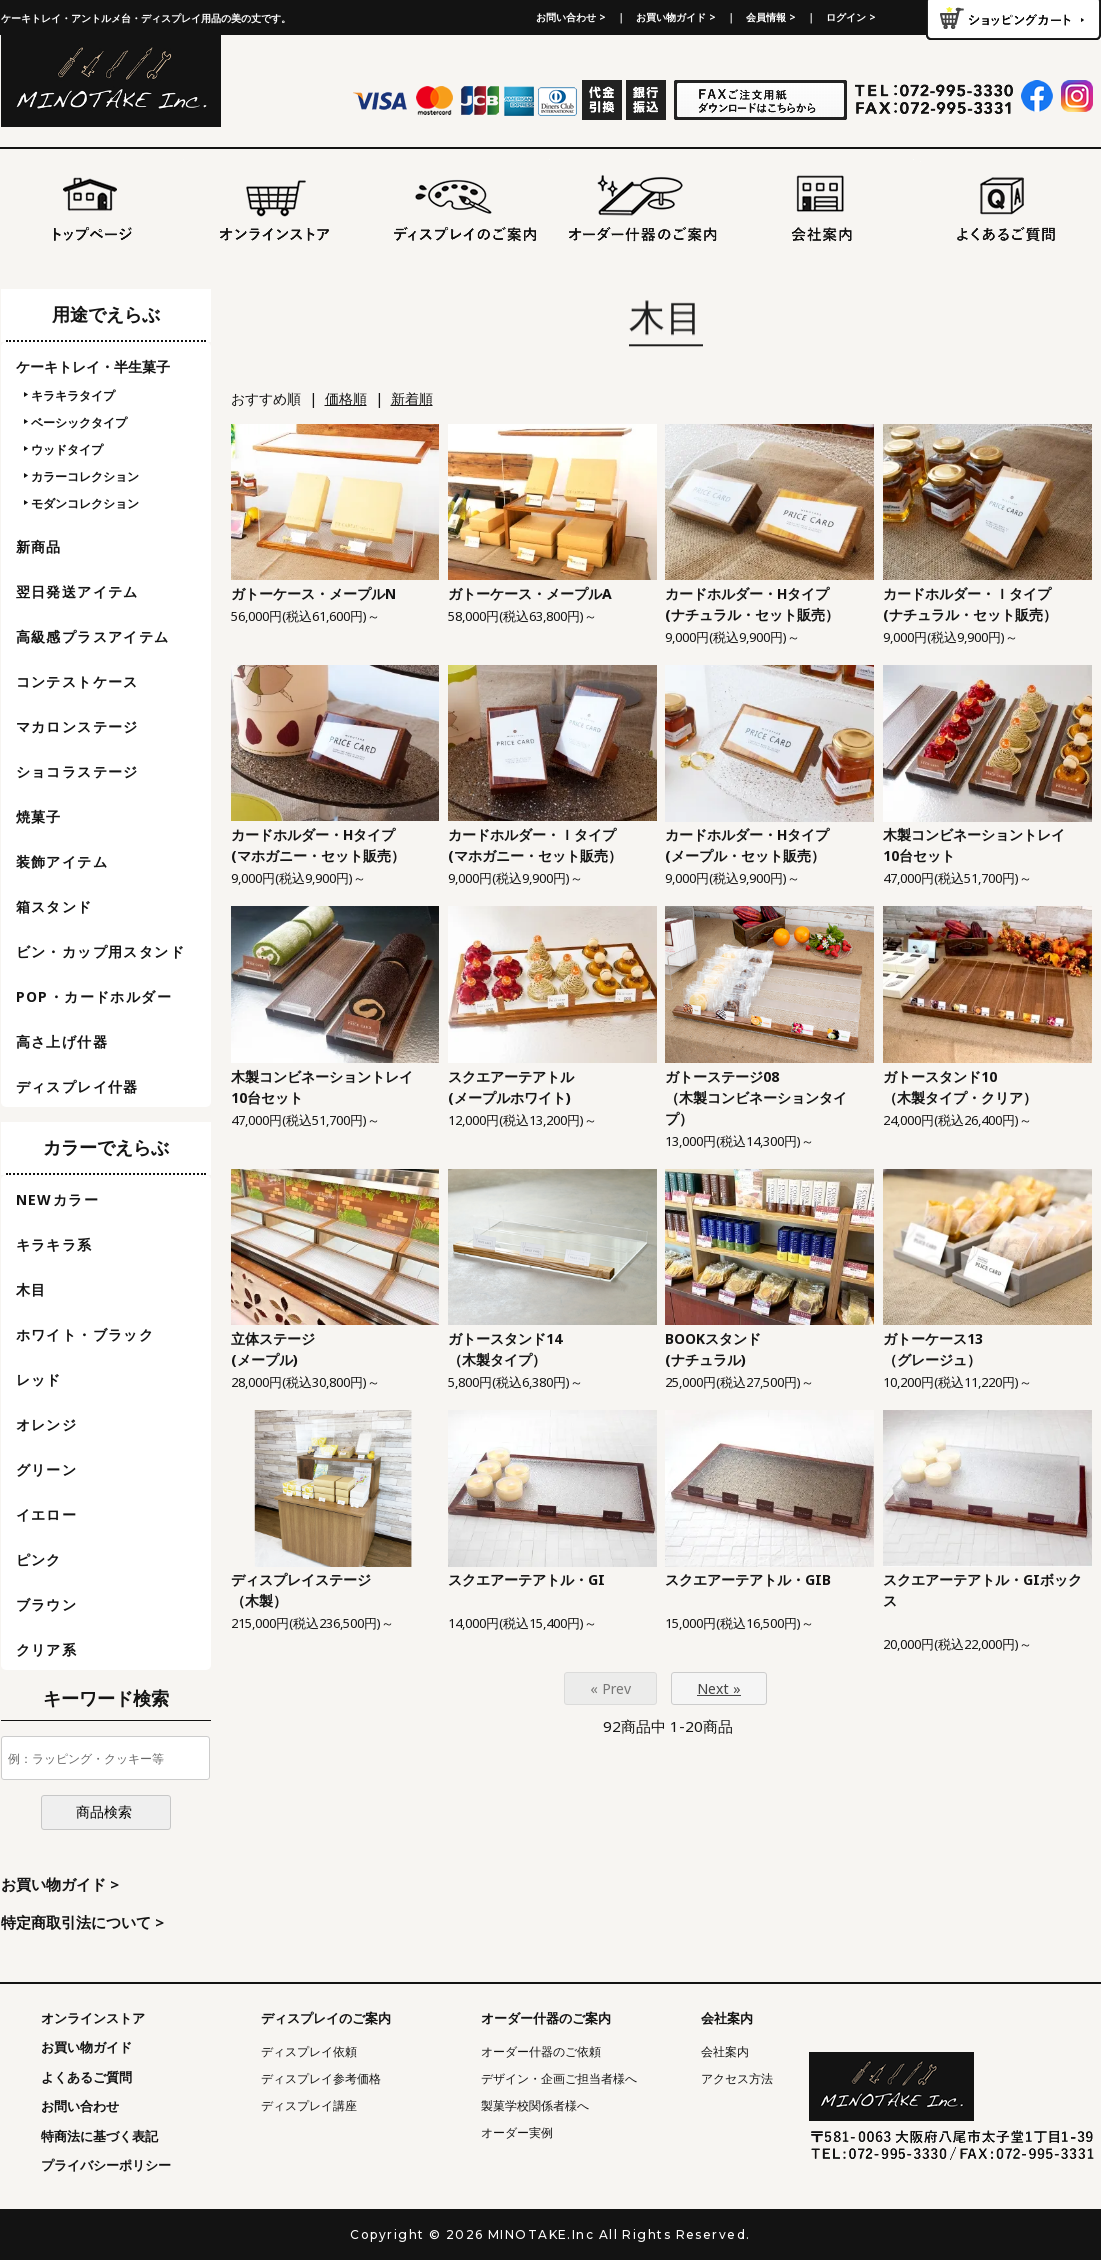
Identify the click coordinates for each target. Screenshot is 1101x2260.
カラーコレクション (85, 476)
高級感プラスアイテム (93, 636)
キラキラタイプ (73, 395)
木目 (31, 1289)
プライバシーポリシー (106, 2165)
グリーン (47, 1469)
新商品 (39, 546)
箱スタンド (54, 906)
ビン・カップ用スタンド (100, 951)
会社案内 (725, 2051)
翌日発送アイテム (77, 591)
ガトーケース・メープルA (530, 593)
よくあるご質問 (86, 2077)
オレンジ (47, 1424)
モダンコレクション (85, 503)
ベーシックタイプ (79, 422)
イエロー (47, 1514)
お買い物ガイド (86, 2047)
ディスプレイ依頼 (309, 2051)
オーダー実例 (517, 2132)
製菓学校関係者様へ (535, 2105)
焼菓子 (39, 816)
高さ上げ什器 (62, 1041)
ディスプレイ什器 (77, 1086)
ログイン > (851, 17)
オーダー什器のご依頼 (541, 2051)
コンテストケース (77, 681)
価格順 (346, 398)
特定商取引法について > (82, 1922)
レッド (39, 1379)
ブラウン (47, 1604)
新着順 (412, 398)
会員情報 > (771, 17)
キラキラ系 (54, 1244)
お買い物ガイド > (676, 17)
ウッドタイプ (67, 449)
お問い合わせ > (571, 17)
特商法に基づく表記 (99, 2136)
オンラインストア (93, 2018)
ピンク (39, 1559)
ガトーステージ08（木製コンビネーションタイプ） (756, 1097)
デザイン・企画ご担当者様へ (559, 2078)
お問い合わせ (80, 2106)
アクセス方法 (737, 2078)
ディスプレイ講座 (309, 2105)
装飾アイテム (62, 861)
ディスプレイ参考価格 (321, 2078)
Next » (719, 1688)
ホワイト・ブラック (85, 1334)
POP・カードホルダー (94, 996)
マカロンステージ (77, 726)
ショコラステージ (77, 771)
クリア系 (47, 1649)
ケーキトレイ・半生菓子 (93, 366)
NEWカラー (57, 1199)
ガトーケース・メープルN (313, 593)
